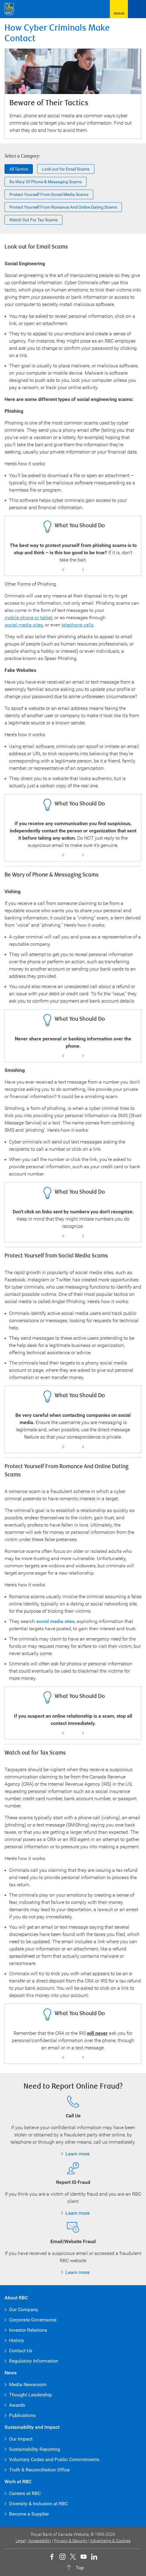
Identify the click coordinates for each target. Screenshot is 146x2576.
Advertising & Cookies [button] (110, 2540)
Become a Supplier (29, 2514)
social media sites (24, 625)
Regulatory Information (33, 2361)
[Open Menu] (137, 9)
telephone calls (78, 625)
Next (83, 569)
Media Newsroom (27, 2384)
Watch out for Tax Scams (33, 219)
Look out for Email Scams (66, 169)
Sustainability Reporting (34, 2449)
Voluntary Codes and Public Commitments (54, 2459)
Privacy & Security (70, 2540)
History (16, 2340)
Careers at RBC (25, 2493)
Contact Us (20, 2350)
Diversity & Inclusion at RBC (38, 2503)
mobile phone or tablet (28, 617)
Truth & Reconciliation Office (39, 2470)
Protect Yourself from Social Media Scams (48, 194)
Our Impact (21, 2439)
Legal (21, 2540)
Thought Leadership (30, 2395)
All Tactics (18, 169)
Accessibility (39, 2540)
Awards (17, 2405)
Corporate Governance (32, 2320)
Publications (22, 2415)
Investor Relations (28, 2330)
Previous (63, 569)
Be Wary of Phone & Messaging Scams (45, 181)
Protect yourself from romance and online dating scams (63, 207)
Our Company (23, 2309)
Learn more (77, 2154)
